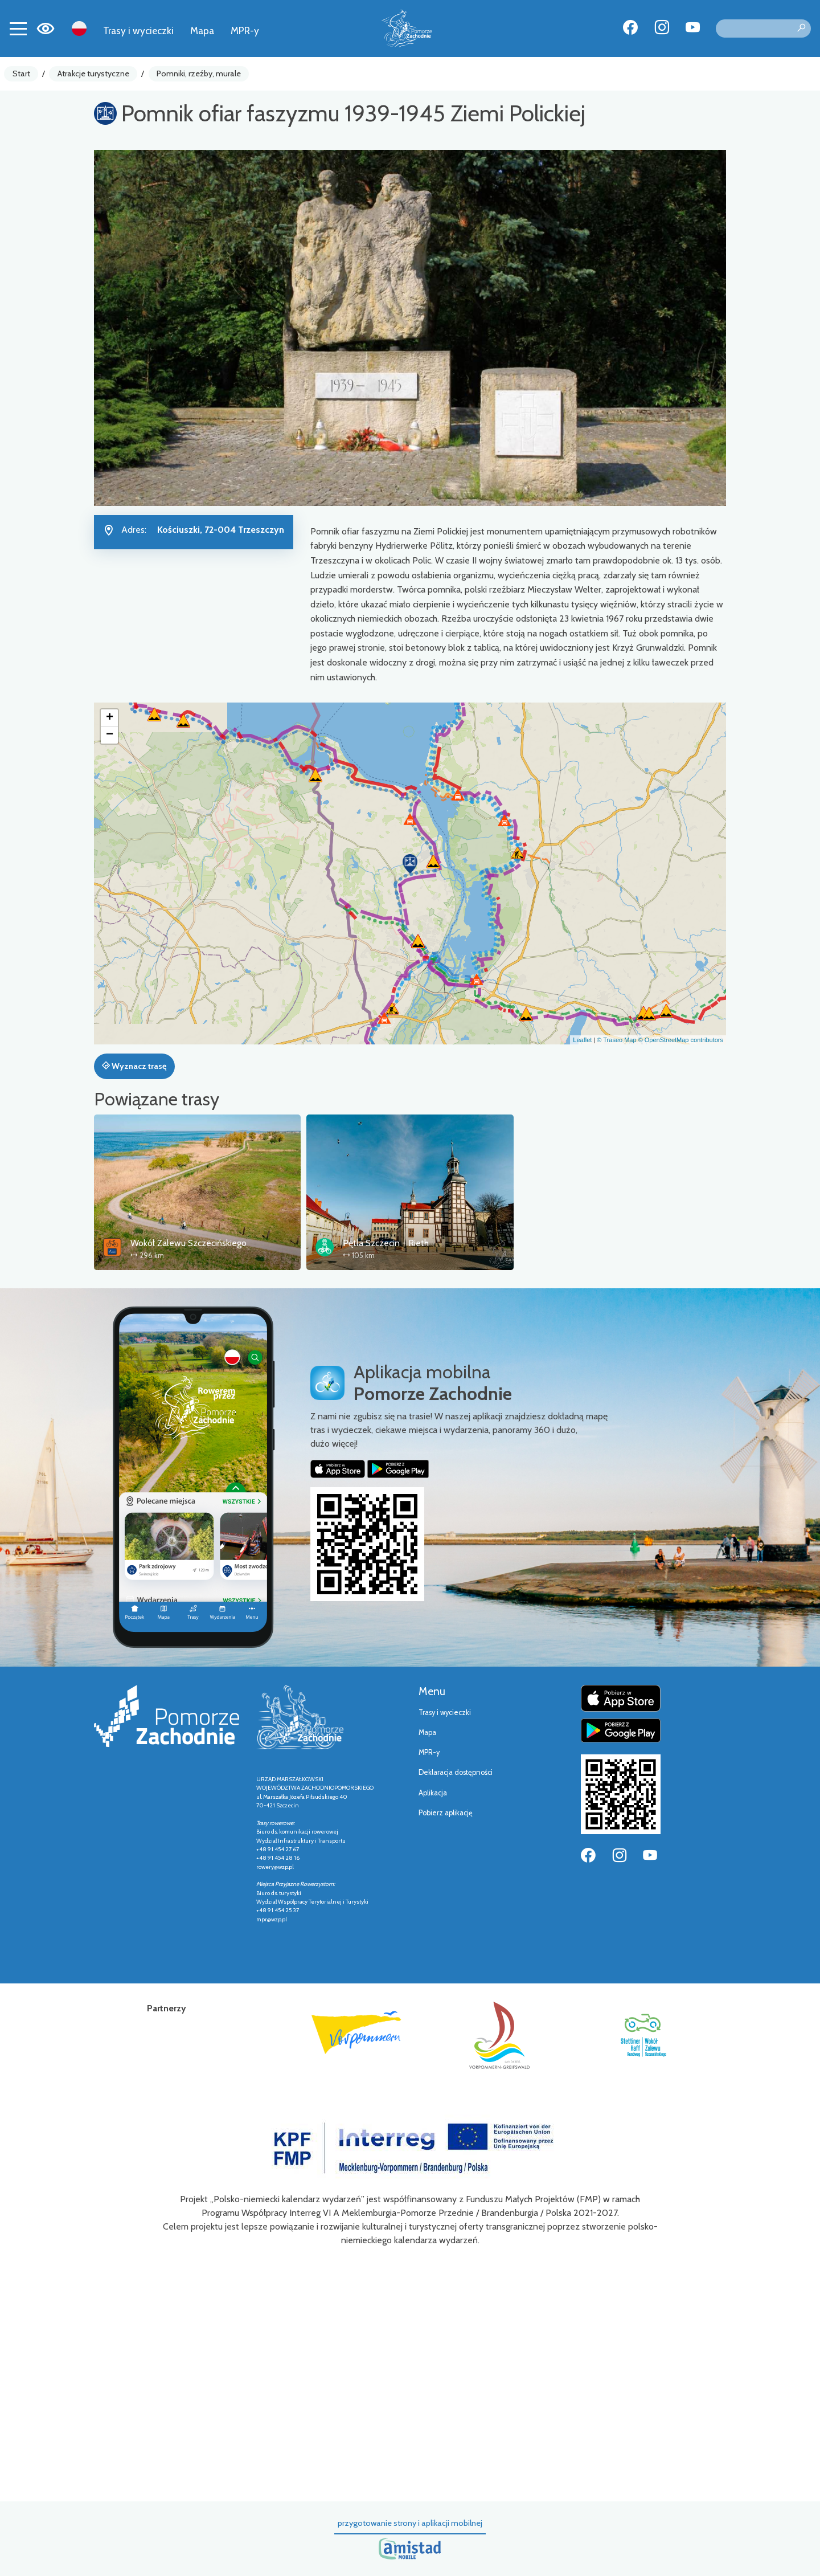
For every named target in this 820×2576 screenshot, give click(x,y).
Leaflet (582, 1039)
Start (21, 73)
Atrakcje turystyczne (93, 73)
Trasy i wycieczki (138, 30)
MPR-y (245, 30)
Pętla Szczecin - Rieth (386, 1243)
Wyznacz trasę (134, 1066)
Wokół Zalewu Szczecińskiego (188, 1243)
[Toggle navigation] (18, 28)
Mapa (202, 30)
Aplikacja (433, 1793)
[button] (410, 863)
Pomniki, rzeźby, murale (199, 73)
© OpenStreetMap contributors (680, 1039)
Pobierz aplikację (446, 1812)
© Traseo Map (616, 1039)
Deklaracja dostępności (456, 1772)
